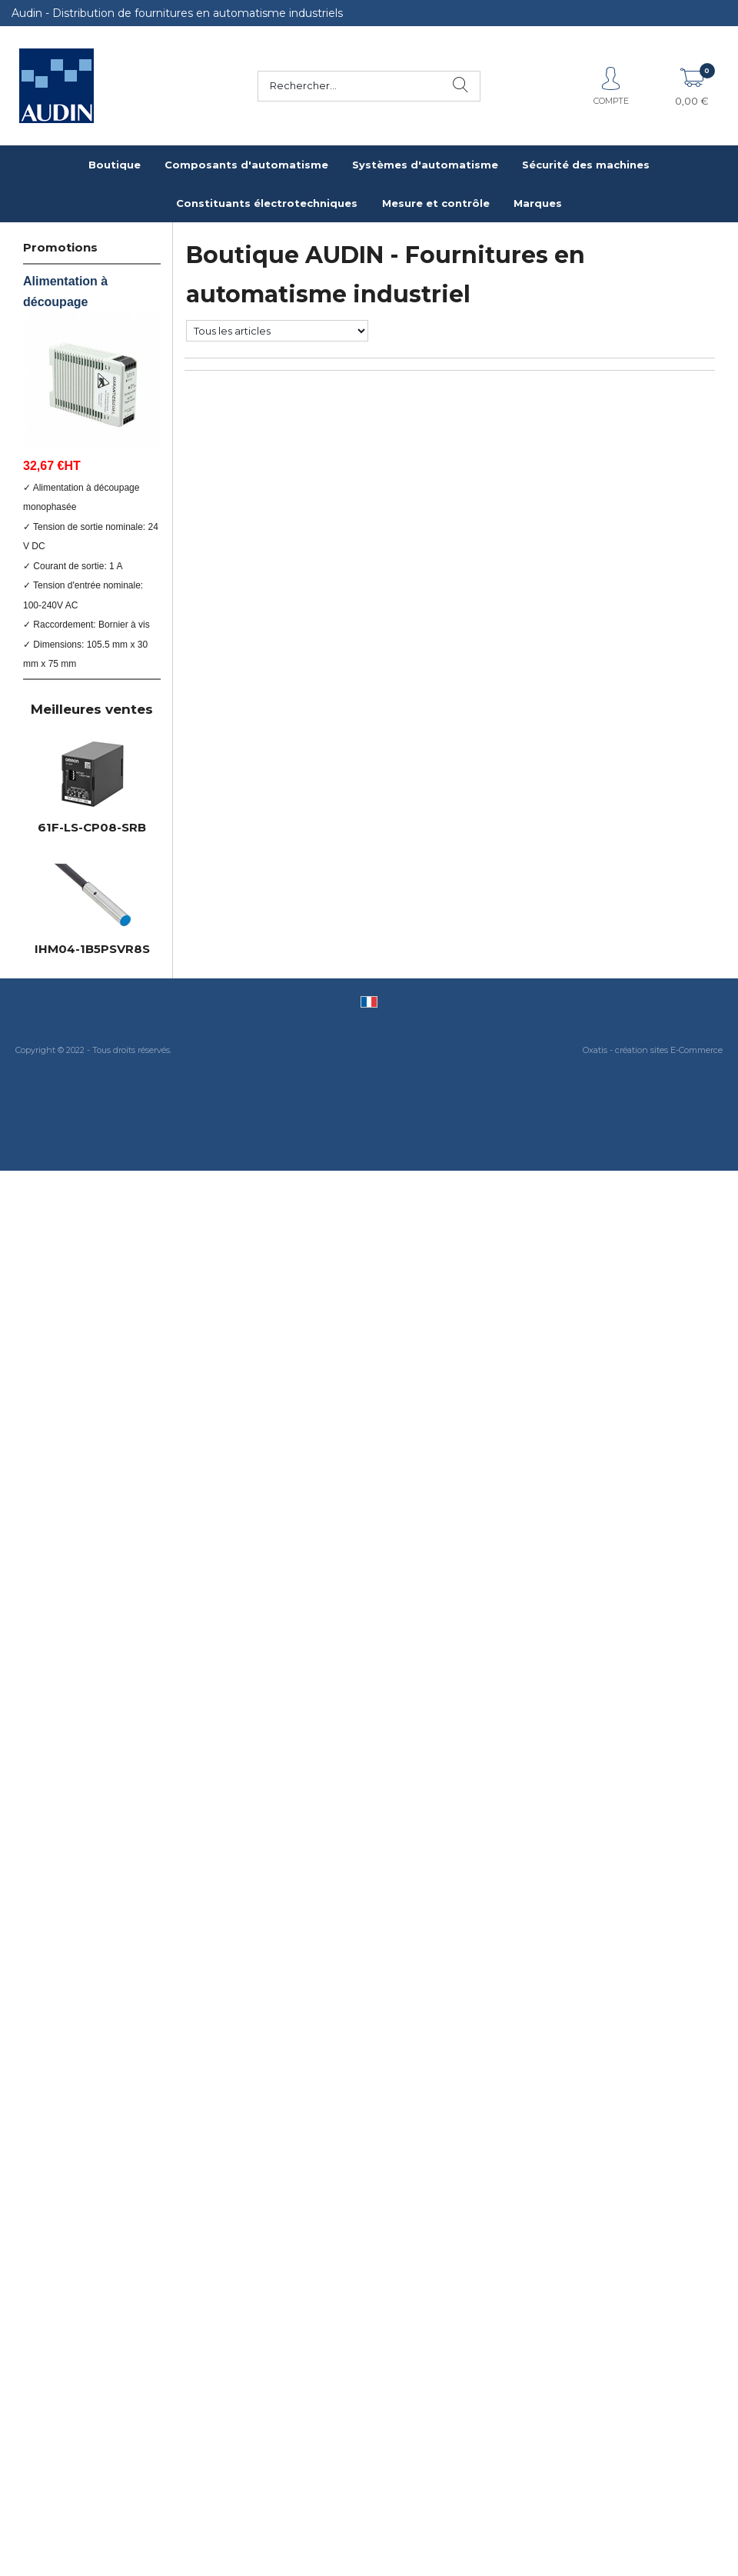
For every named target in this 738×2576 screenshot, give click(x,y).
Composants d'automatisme (246, 164)
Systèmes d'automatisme (425, 164)
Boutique (114, 164)
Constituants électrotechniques (266, 203)
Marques (538, 203)
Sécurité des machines (586, 164)
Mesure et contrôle (436, 203)
